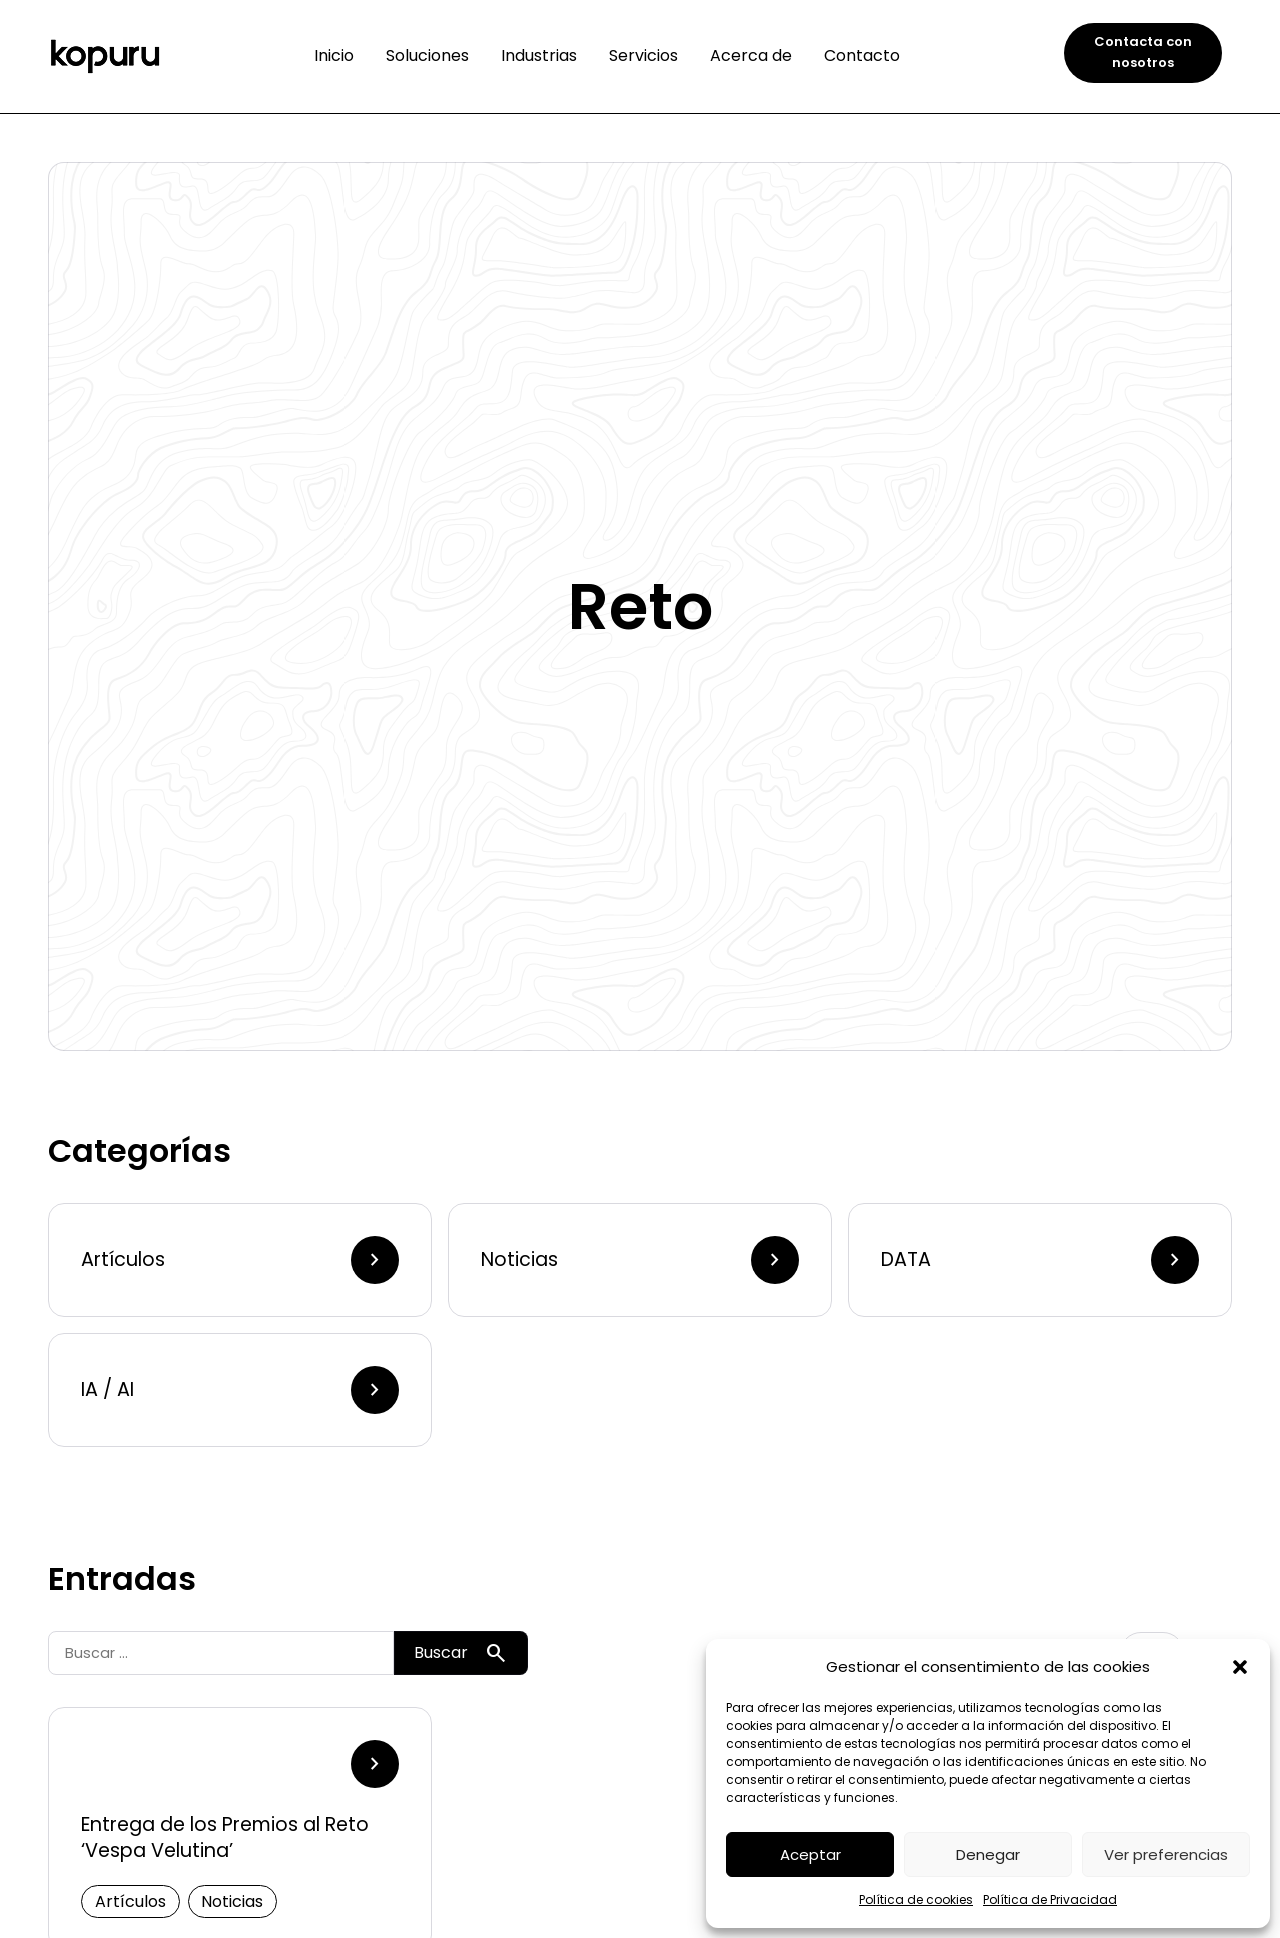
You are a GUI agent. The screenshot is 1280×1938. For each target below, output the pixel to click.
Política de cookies (916, 1899)
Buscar (461, 1653)
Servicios (643, 55)
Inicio (334, 55)
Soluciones (427, 55)
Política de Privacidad (1050, 1899)
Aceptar (810, 1854)
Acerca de (751, 55)
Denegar (988, 1854)
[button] (1240, 1667)
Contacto (862, 55)
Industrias (539, 55)
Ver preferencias (1166, 1854)
